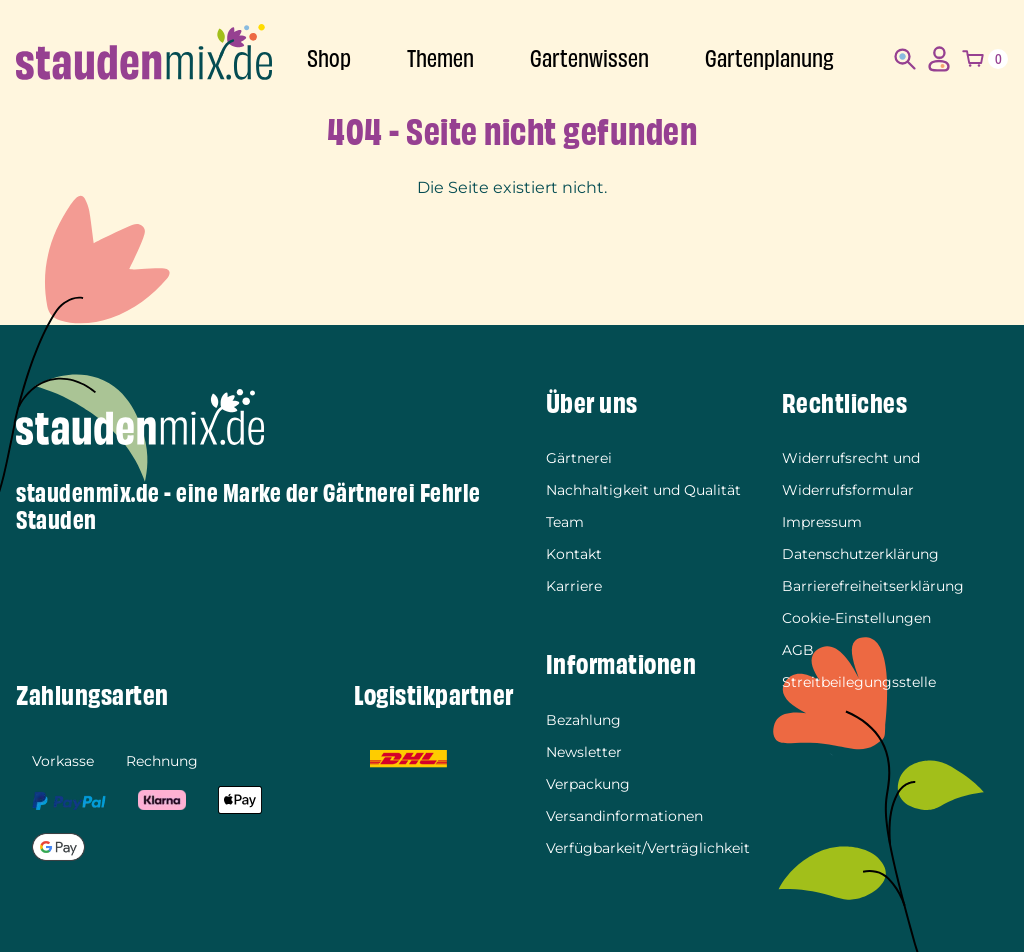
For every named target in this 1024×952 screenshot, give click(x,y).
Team (565, 522)
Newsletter (584, 752)
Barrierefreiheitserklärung (873, 586)
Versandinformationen (624, 816)
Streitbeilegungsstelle (859, 682)
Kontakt (574, 554)
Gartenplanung (769, 59)
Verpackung (588, 784)
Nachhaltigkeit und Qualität (643, 490)
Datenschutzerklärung (860, 554)
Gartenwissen (589, 59)
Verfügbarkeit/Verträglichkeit (648, 848)
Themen (440, 59)
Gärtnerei (579, 458)
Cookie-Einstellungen (856, 618)
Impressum (822, 522)
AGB (798, 650)
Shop (329, 59)
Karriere (574, 586)
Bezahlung (583, 720)
